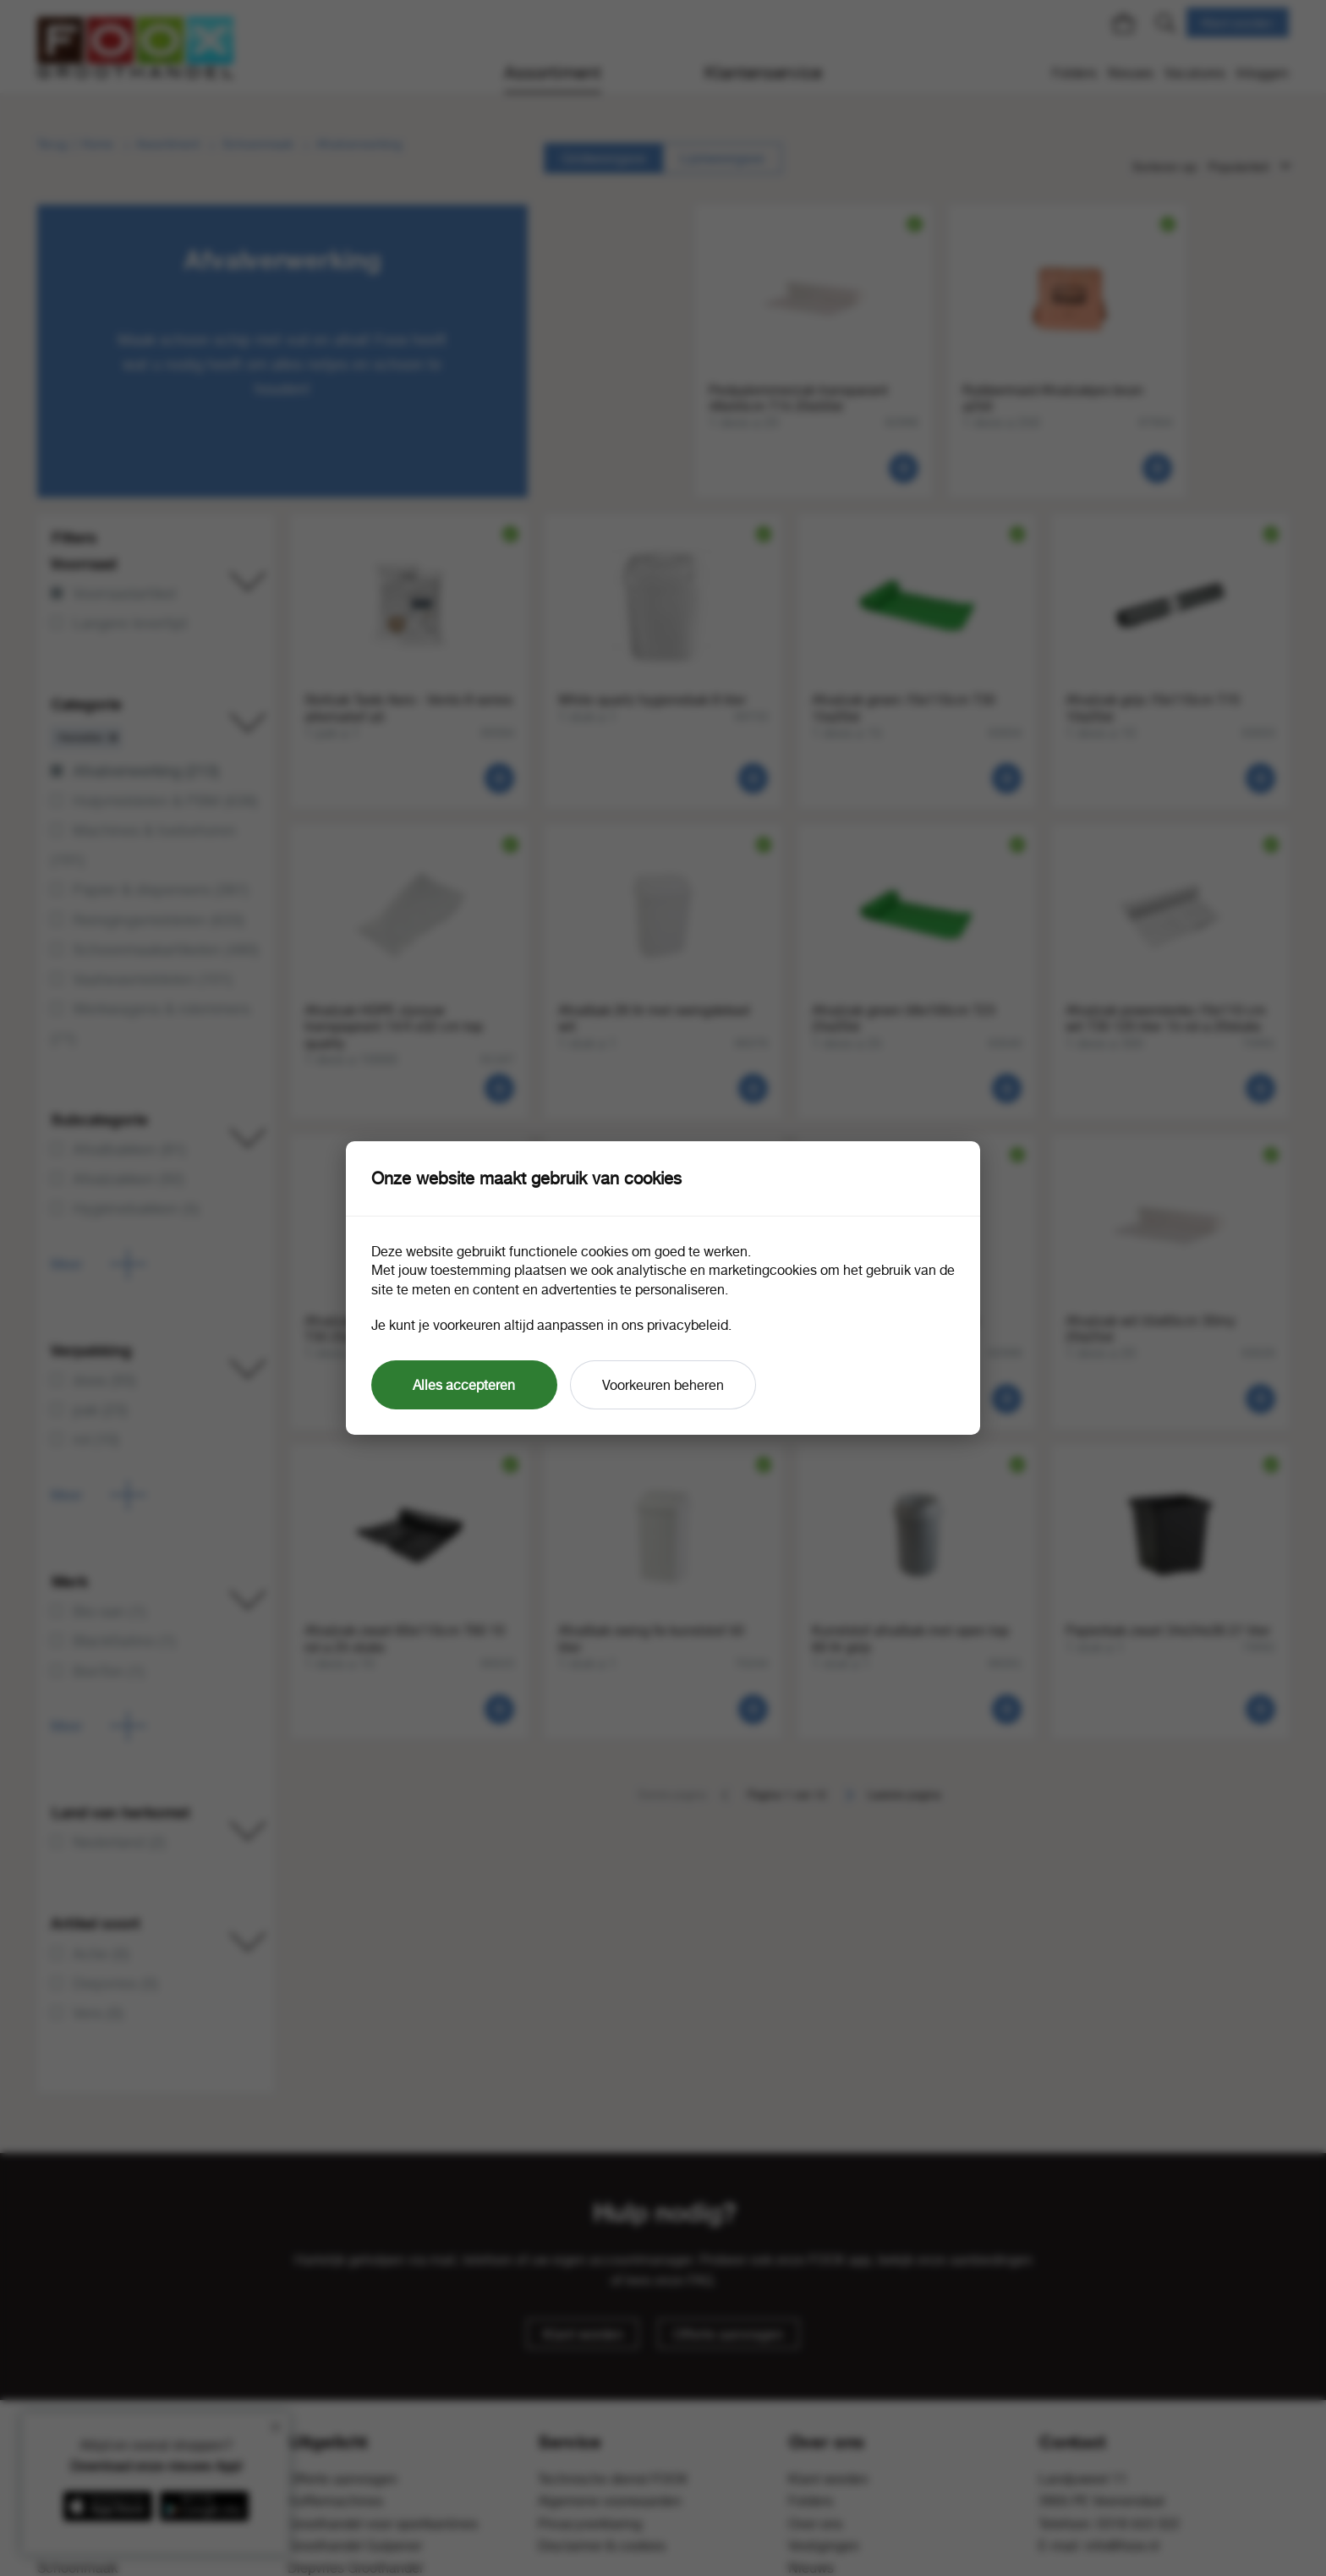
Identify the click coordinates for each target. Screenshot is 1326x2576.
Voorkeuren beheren (663, 1384)
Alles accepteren (464, 1384)
